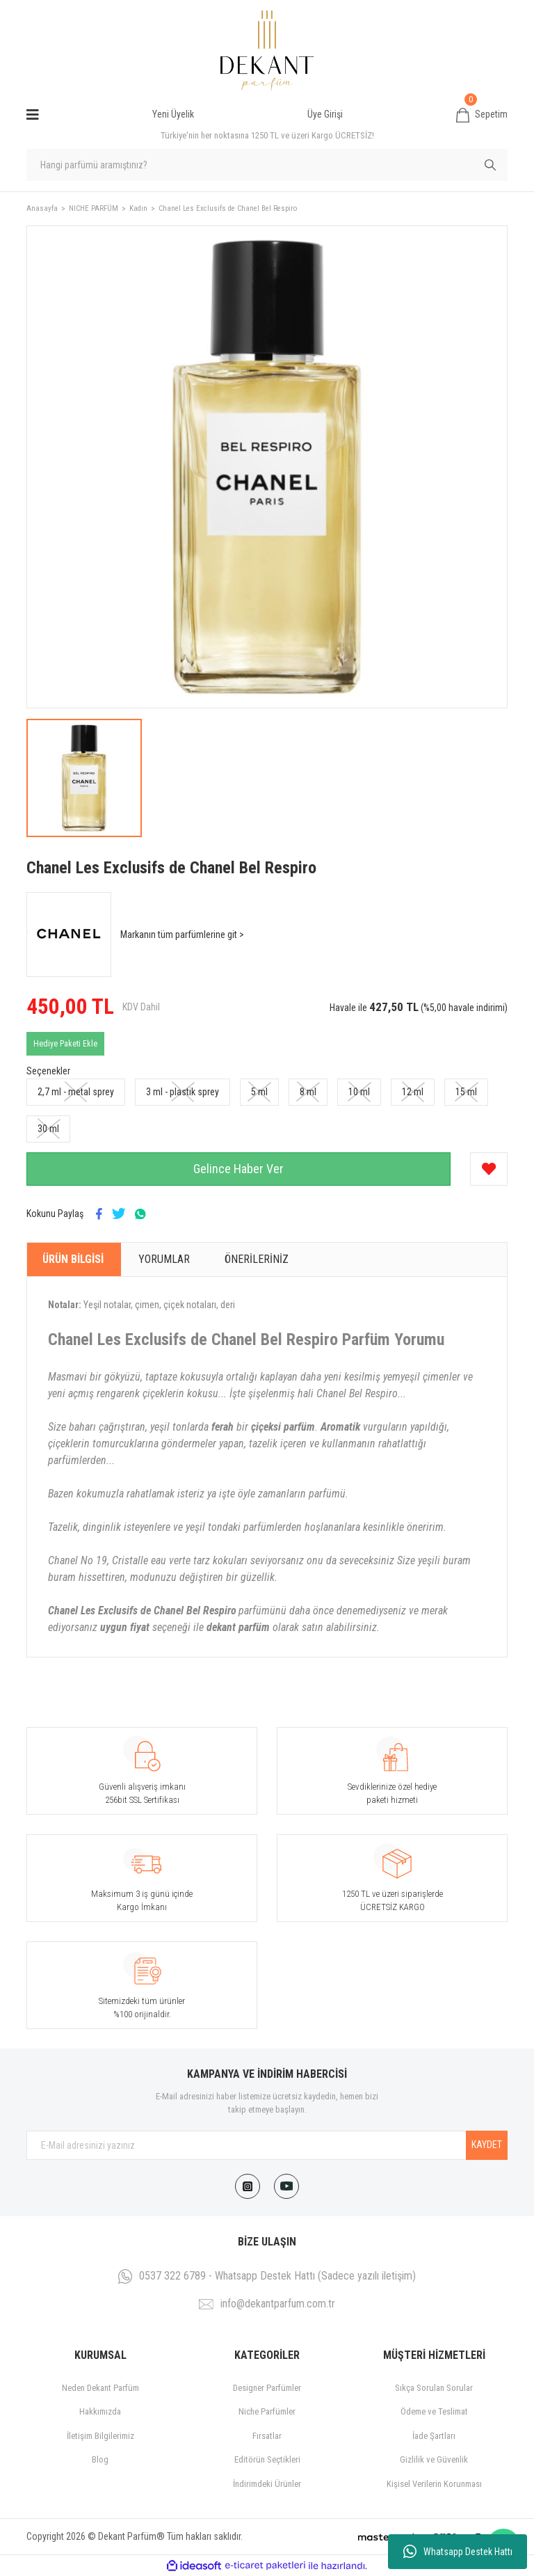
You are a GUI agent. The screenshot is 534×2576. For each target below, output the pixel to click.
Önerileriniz (257, 1259)
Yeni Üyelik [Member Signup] (173, 114)
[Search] (267, 165)
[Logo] (267, 50)
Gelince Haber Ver (238, 1168)
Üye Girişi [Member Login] (325, 114)
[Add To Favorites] (489, 1169)
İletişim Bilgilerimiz (100, 2436)
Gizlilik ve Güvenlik (434, 2459)
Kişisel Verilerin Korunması (434, 2484)
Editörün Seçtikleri (267, 2459)
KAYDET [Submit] (486, 2144)
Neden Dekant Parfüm (100, 2388)
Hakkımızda (100, 2411)
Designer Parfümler (267, 2388)
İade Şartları (433, 2436)
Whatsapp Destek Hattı (457, 2551)
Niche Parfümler (267, 2411)
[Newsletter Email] (267, 2145)
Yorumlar (164, 1259)
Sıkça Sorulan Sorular (434, 2388)
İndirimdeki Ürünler (267, 2484)
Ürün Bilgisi (73, 1259)
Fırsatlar (267, 2436)
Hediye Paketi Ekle (65, 1044)
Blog (100, 2459)
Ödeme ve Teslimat (434, 2411)
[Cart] (482, 114)
